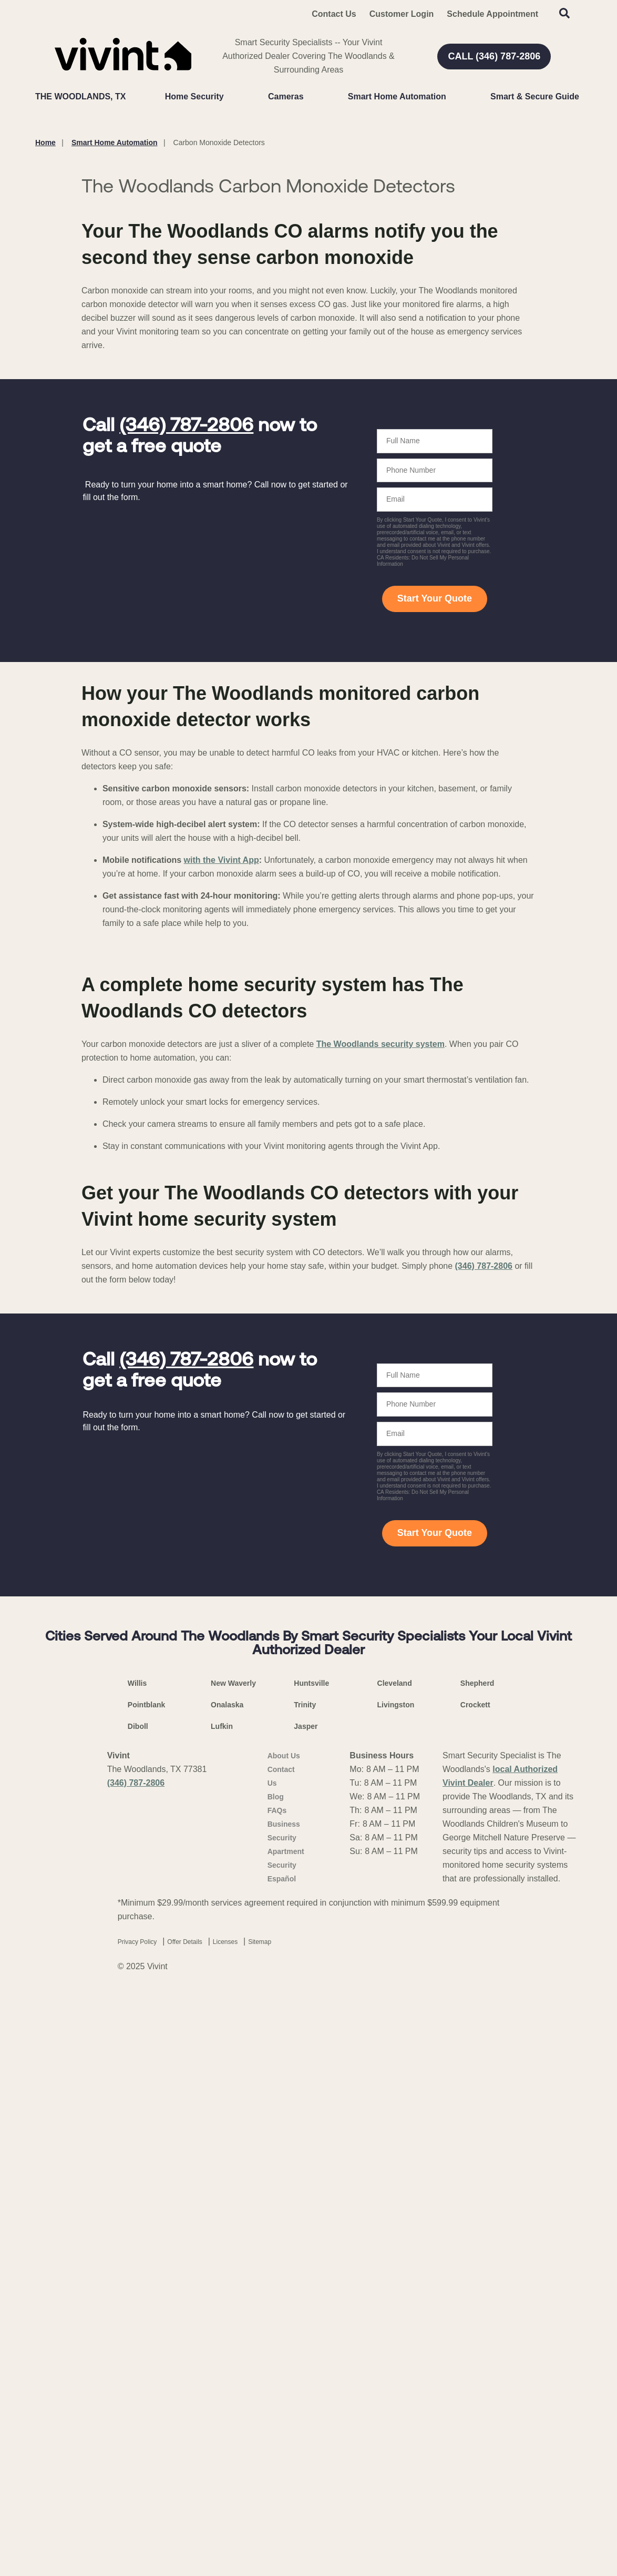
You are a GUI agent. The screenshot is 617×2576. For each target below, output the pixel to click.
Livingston (396, 2286)
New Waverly (233, 2264)
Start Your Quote (434, 866)
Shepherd (477, 2264)
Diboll (138, 2307)
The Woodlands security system (380, 1625)
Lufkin (222, 2307)
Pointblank (147, 2286)
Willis (137, 2264)
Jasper (305, 2307)
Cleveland (394, 2264)
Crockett (475, 2286)
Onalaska (227, 2286)
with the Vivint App (221, 1127)
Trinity (305, 2286)
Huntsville (311, 2264)
